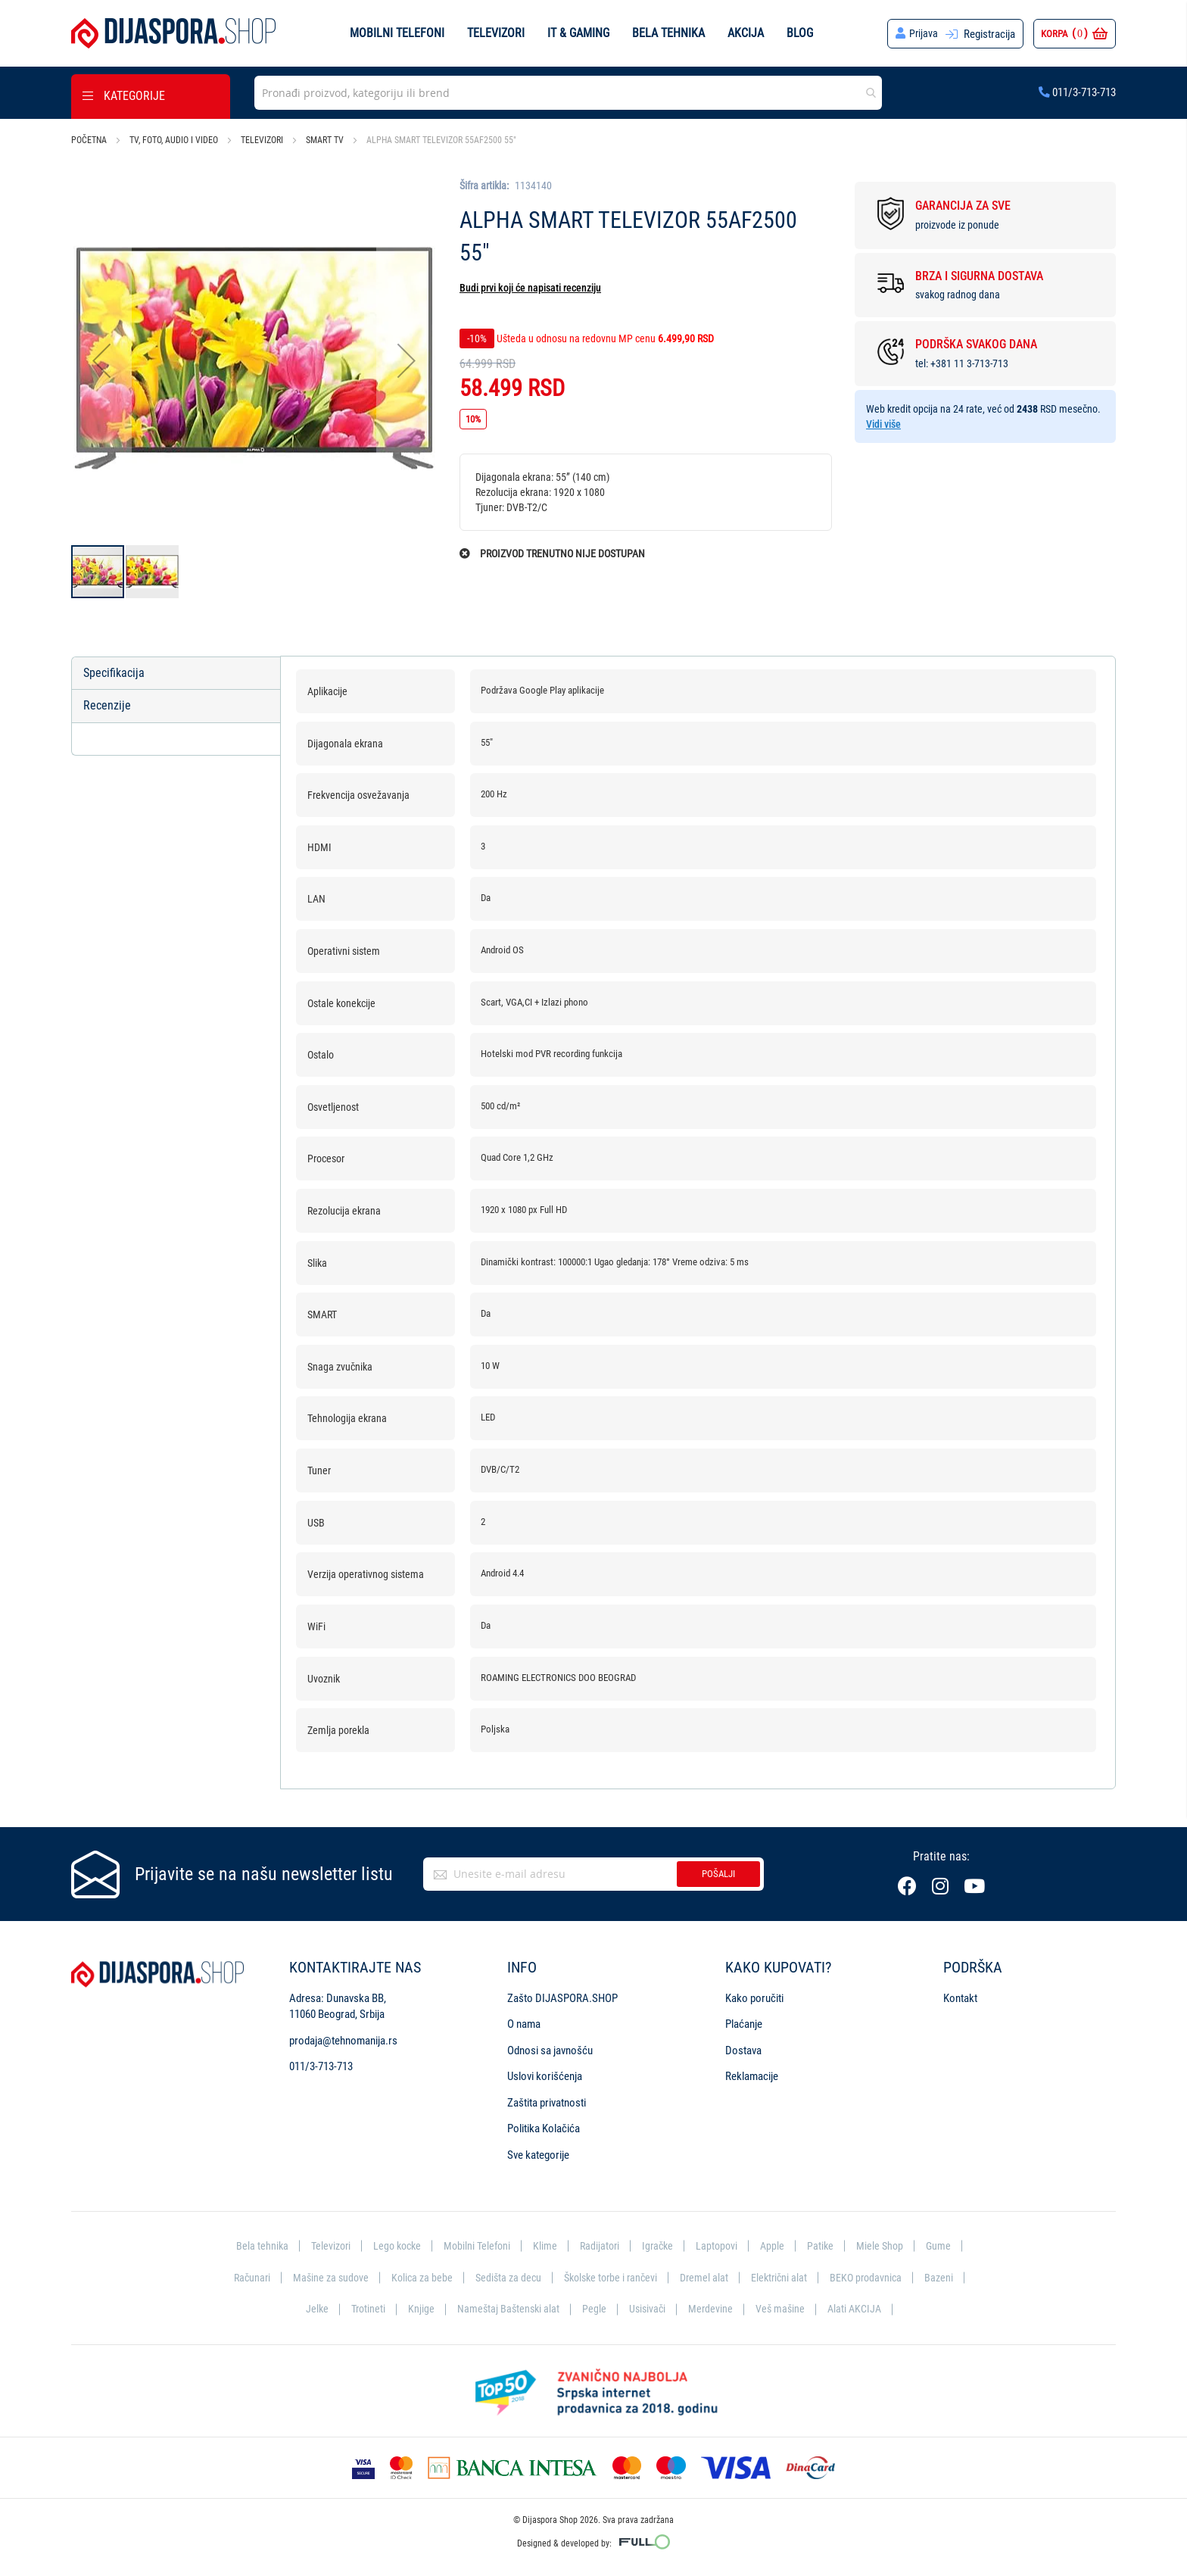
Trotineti (363, 2309)
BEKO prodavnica (876, 2277)
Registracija (989, 34)
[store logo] (173, 33)
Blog (800, 33)
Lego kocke (393, 2246)
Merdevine (712, 2309)
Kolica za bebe (416, 2277)
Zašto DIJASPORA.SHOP (562, 1999)
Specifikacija (114, 673)
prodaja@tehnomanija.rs (343, 2041)
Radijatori (601, 2246)
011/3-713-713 (1077, 92)
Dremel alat (710, 2277)
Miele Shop (889, 2246)
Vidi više (883, 424)
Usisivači (647, 2309)
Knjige (417, 2309)
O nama (524, 2025)
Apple (779, 2246)
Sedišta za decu (505, 2277)
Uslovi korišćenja (544, 2077)
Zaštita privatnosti (546, 2103)
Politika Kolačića (543, 2129)
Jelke (310, 2309)
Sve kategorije (538, 2155)
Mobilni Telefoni (476, 2246)
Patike (828, 2246)
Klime (546, 2246)
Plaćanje (743, 2025)
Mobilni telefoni (397, 33)
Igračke (661, 2246)
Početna (89, 140)
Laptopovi (722, 2246)
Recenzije (107, 706)
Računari (241, 2277)
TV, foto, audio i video (173, 140)
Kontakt (960, 1999)
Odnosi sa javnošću (550, 2051)
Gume (948, 2246)
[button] (101, 361)
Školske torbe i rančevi (612, 2277)
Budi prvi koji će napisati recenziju (530, 288)
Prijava (923, 34)
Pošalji (718, 1874)
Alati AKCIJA (859, 2309)
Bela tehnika (668, 33)
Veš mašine (783, 2309)
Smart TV (325, 140)
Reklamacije (751, 2077)
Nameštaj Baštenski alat (506, 2309)
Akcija (745, 33)
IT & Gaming (578, 33)
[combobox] (568, 93)
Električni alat (787, 2277)
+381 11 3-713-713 (969, 363)
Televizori (496, 33)
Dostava (743, 2051)
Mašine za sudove (322, 2277)
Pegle (593, 2309)
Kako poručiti (754, 1999)
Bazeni (951, 2277)
